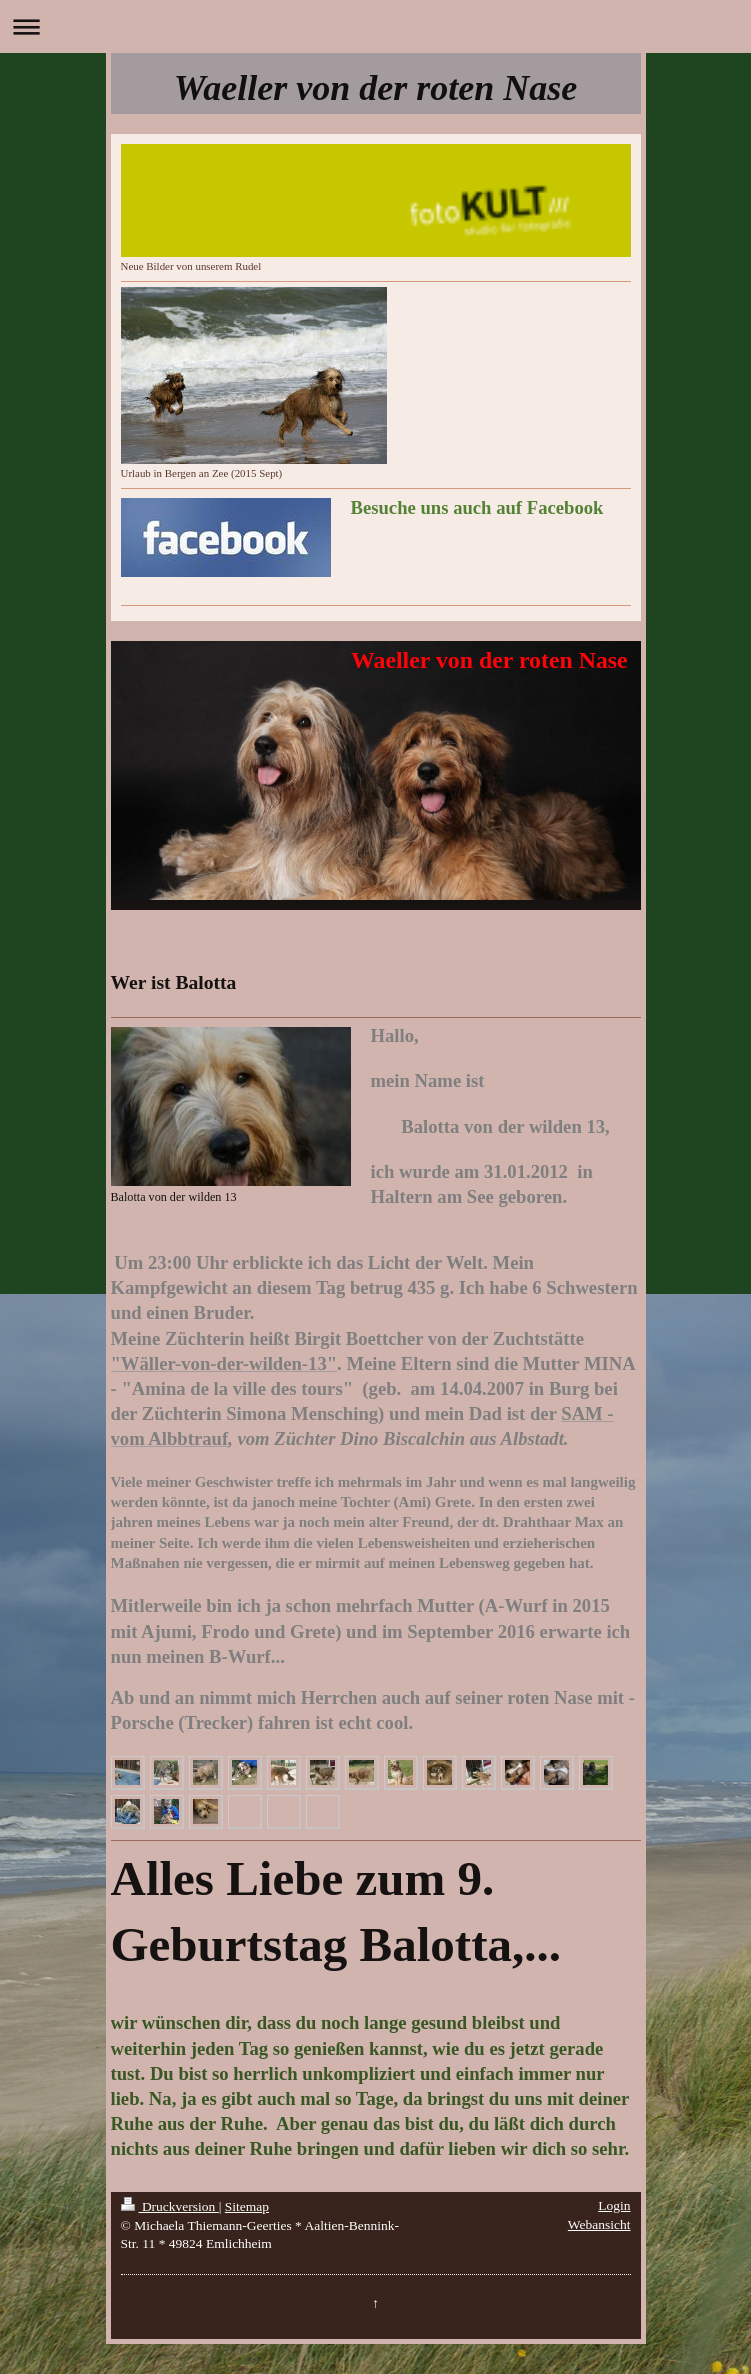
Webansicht (599, 2224)
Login (614, 2205)
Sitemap (247, 2206)
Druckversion (170, 2206)
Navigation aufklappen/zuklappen (375, 26)
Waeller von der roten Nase (375, 88)
